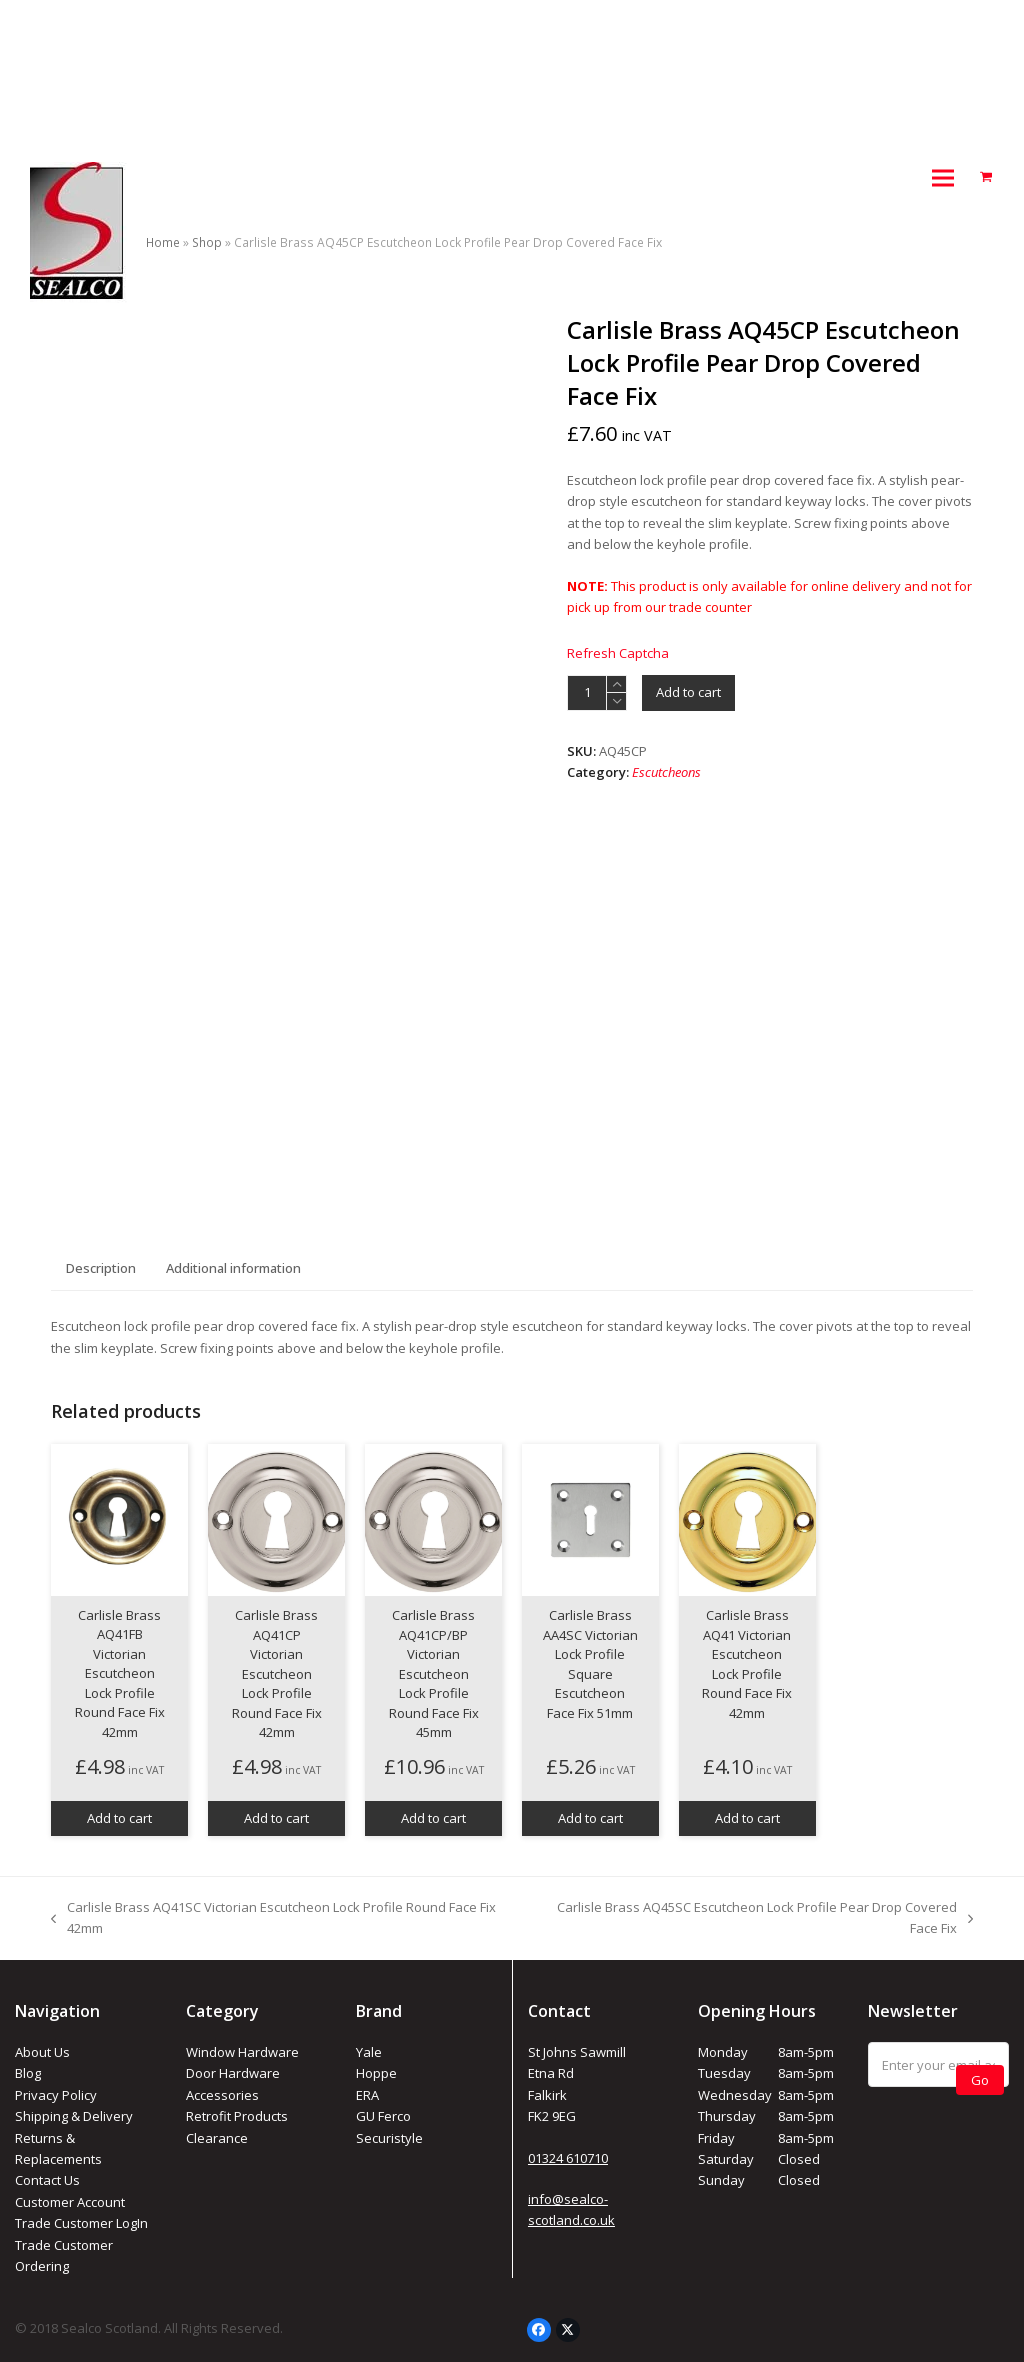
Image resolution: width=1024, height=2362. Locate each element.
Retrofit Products (237, 2116)
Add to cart (688, 692)
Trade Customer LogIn (81, 2223)
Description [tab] (101, 1268)
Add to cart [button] (119, 1818)
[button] (943, 177)
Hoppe (376, 2073)
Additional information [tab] (233, 1268)
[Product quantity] (587, 693)
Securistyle (389, 2138)
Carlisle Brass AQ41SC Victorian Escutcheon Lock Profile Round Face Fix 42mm (273, 1919)
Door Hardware (233, 2073)
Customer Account (70, 2202)
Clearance (217, 2138)
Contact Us (47, 2180)
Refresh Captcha (618, 653)
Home (163, 242)
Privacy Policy (56, 2095)
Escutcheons (666, 772)
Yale (369, 2052)
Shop (207, 242)
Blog (28, 2073)
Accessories (222, 2095)
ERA (367, 2095)
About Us (42, 2052)
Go (980, 2080)
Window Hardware (242, 2052)
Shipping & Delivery (74, 2116)
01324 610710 (568, 2158)
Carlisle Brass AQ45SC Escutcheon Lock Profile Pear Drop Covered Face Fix (752, 1919)
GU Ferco (383, 2116)
